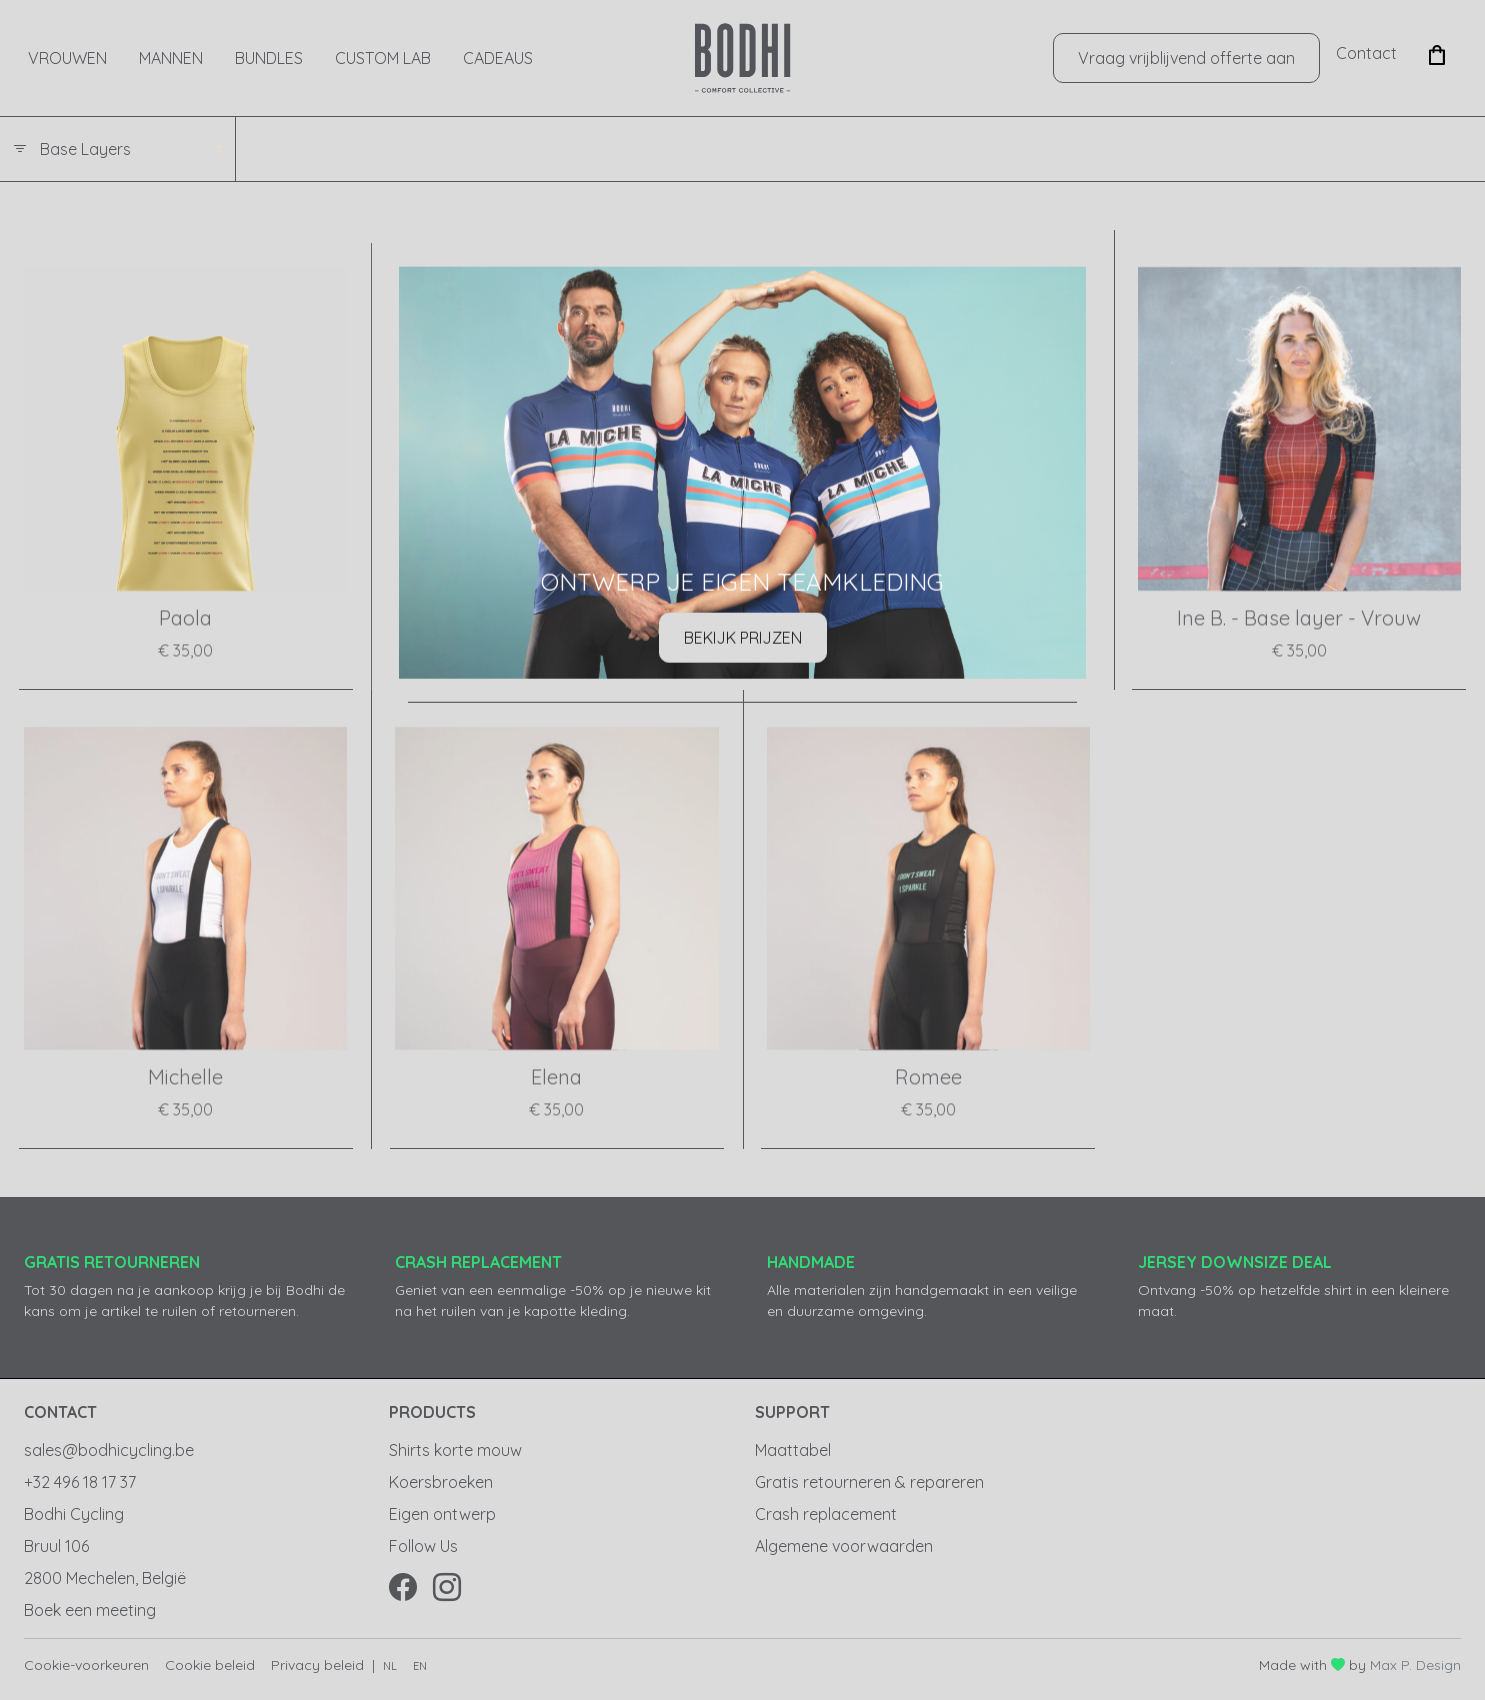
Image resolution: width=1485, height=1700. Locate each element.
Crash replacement (826, 1514)
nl (390, 1666)
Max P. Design (1415, 1665)
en (420, 1666)
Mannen (171, 58)
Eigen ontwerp (442, 1514)
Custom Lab (383, 58)
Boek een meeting (90, 1610)
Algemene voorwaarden (844, 1546)
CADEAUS (498, 58)
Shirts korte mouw (455, 1450)
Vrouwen (67, 58)
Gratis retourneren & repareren (869, 1482)
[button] (1437, 53)
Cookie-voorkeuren (86, 1665)
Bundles (269, 58)
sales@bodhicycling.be (109, 1450)
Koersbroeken (441, 1482)
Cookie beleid (210, 1665)
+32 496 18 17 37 (80, 1482)
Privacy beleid (317, 1665)
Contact (1366, 53)
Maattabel (793, 1450)
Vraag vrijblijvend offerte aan (1186, 58)
